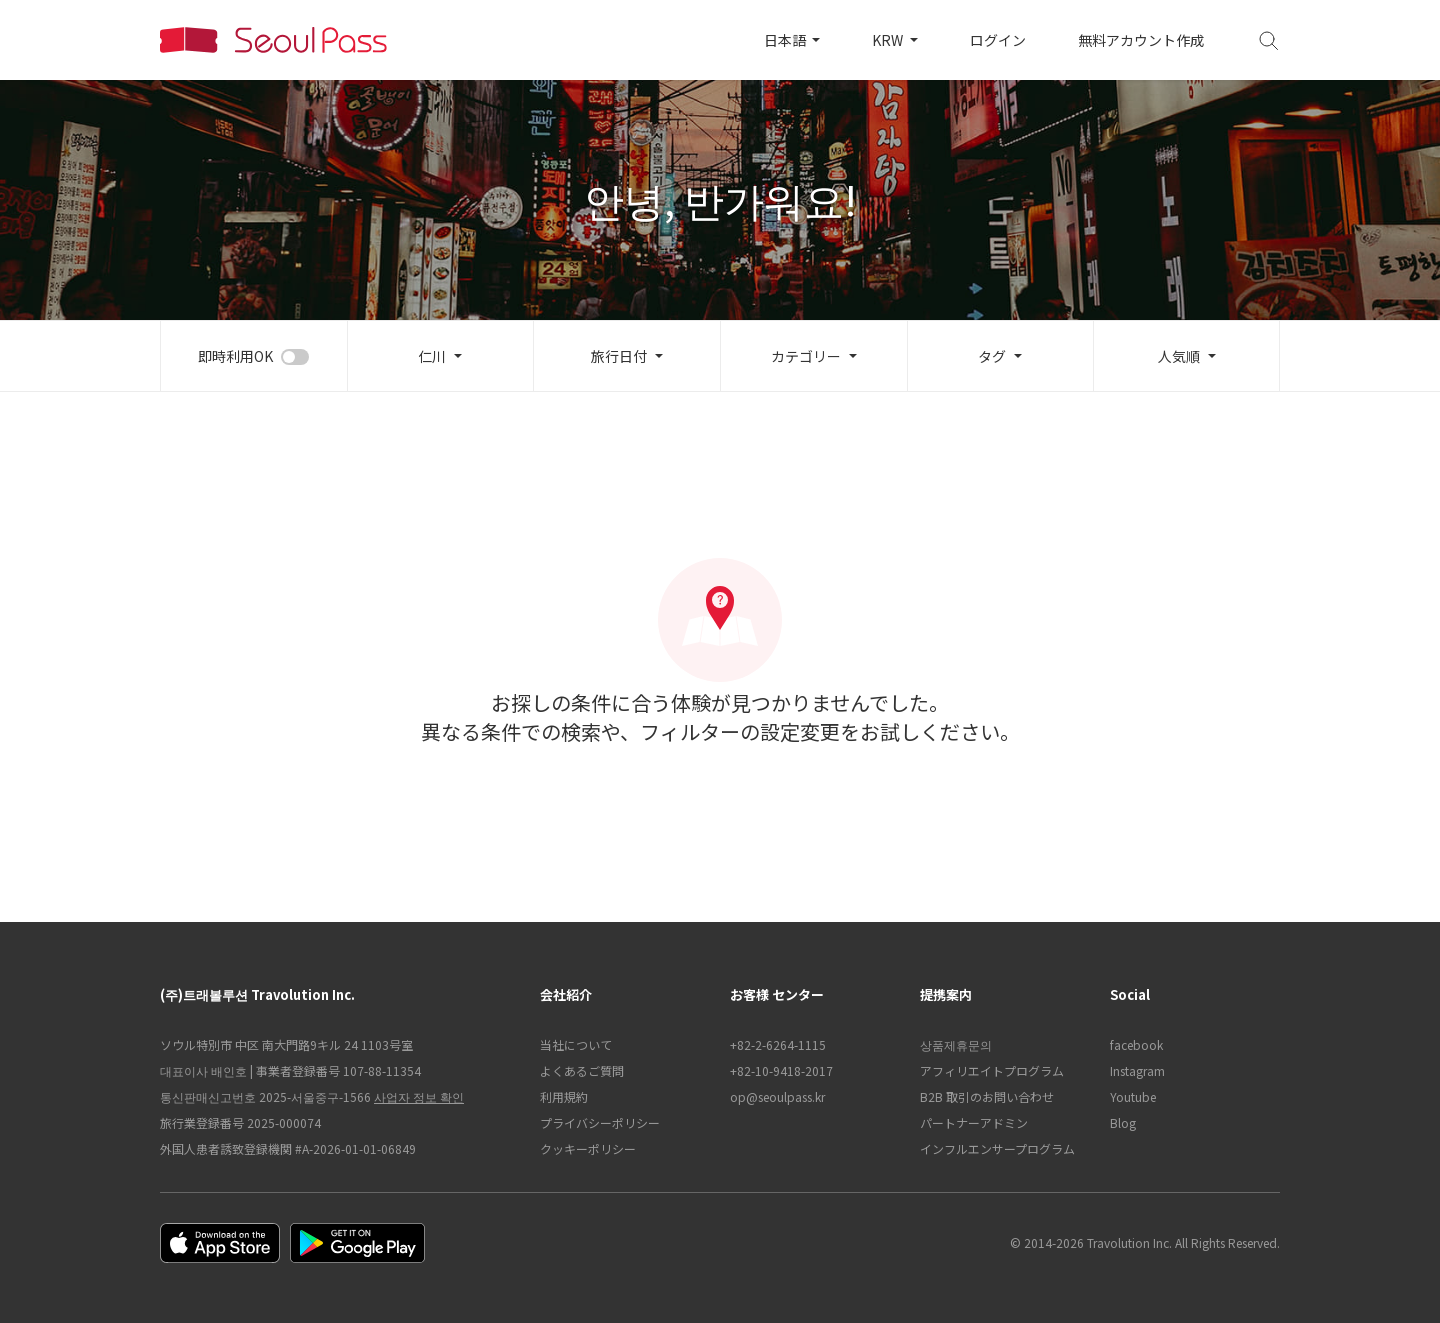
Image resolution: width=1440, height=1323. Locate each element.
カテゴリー (806, 356)
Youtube (1133, 1096)
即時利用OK (235, 356)
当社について (576, 1044)
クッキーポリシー (588, 1148)
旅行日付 (619, 356)
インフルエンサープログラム (997, 1148)
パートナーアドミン (974, 1122)
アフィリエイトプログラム (992, 1070)
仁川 (432, 356)
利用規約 (564, 1096)
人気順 (1179, 356)
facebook (1136, 1044)
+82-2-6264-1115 (778, 1044)
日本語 (786, 40)
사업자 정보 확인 (419, 1096)
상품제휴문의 (956, 1044)
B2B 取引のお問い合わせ (987, 1096)
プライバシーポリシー (600, 1122)
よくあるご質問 (582, 1070)
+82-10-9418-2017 (781, 1070)
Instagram (1137, 1070)
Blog (1123, 1122)
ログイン (998, 40)
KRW (889, 40)
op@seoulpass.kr (777, 1096)
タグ (992, 356)
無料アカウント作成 (1141, 40)
